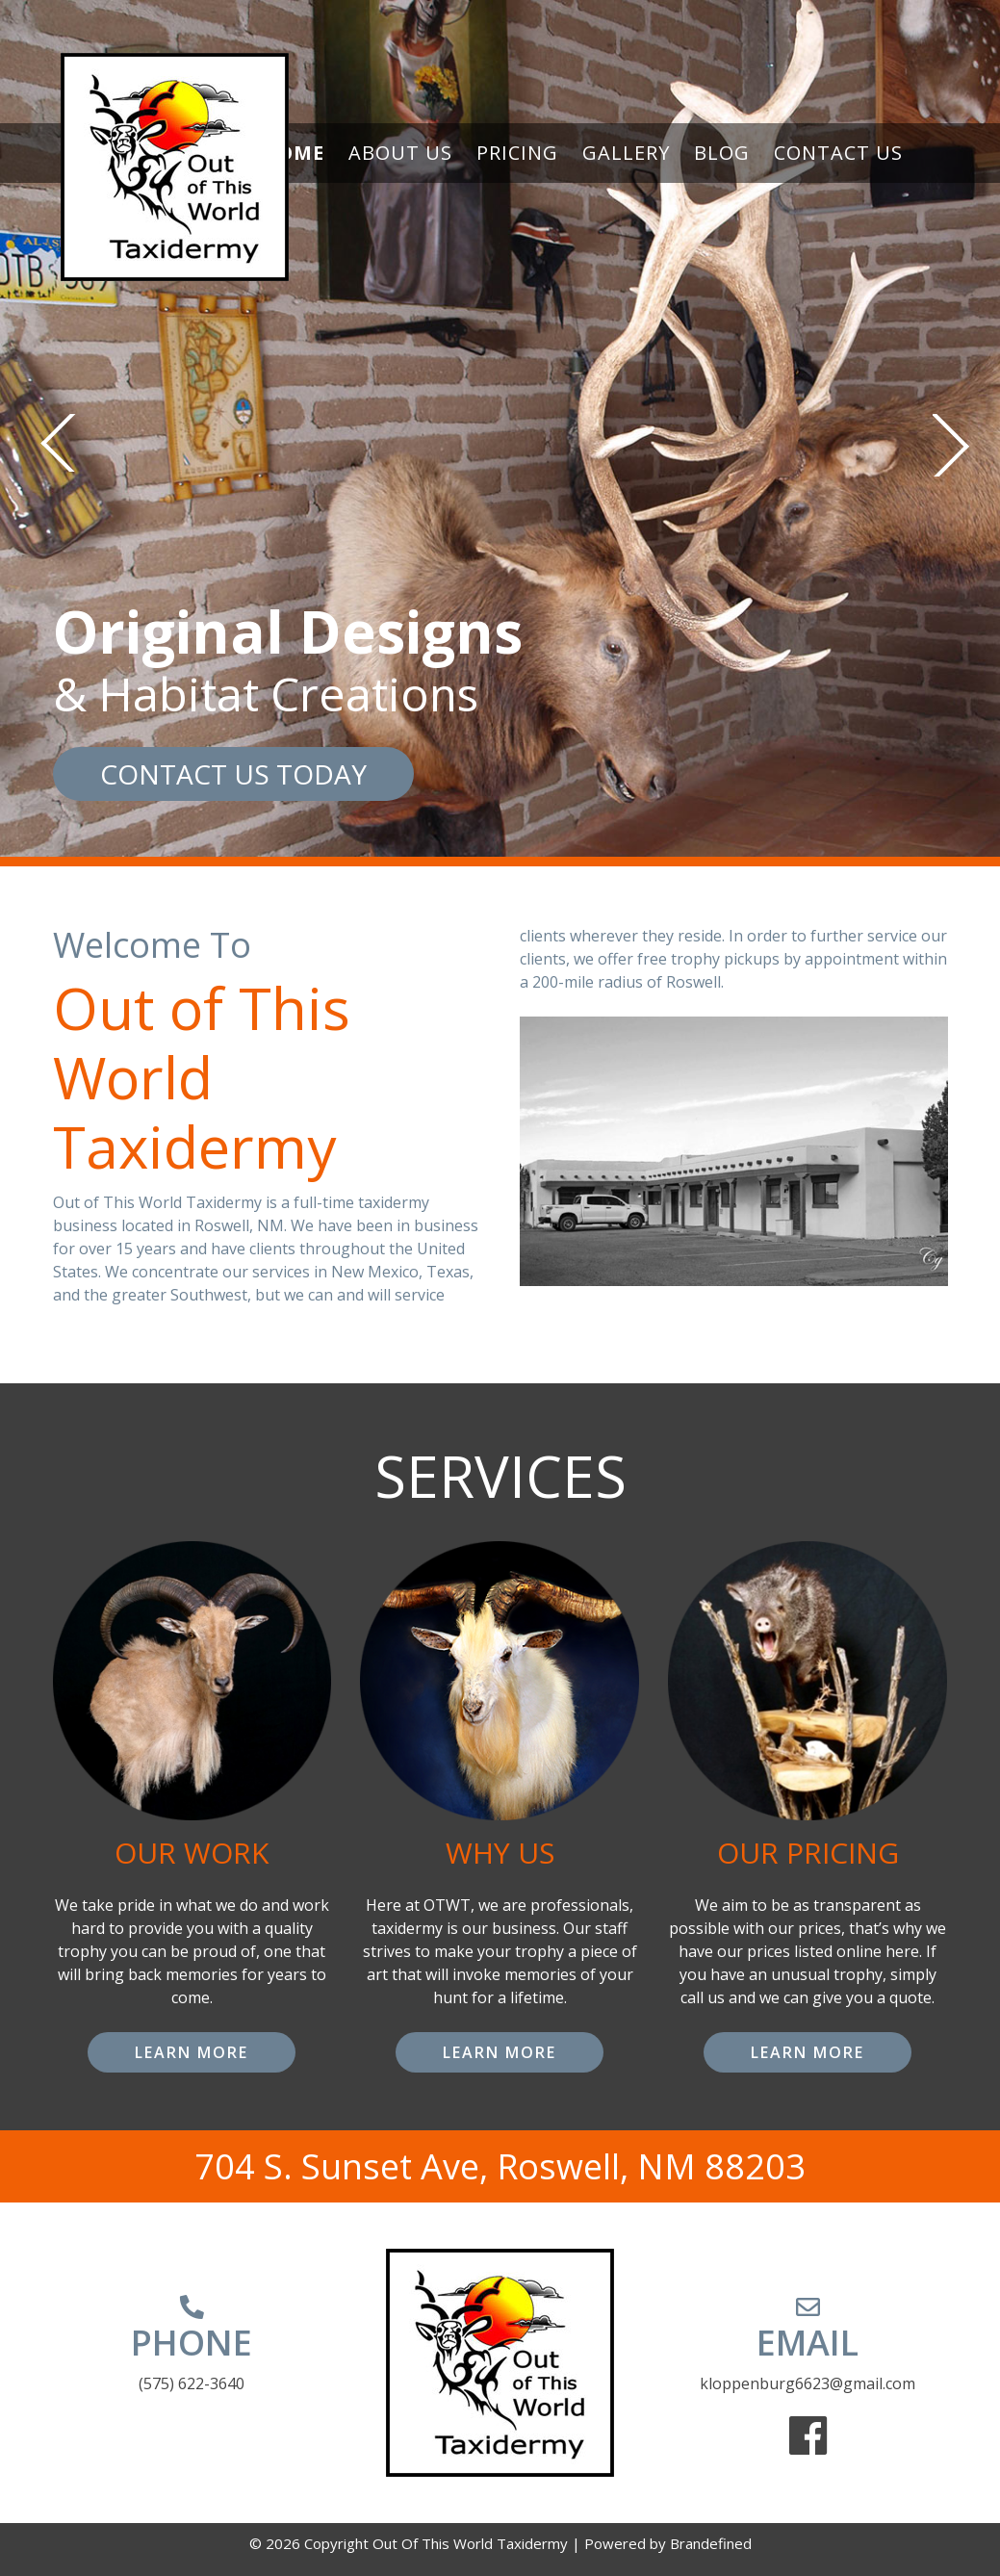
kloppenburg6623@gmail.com (807, 2383)
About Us (400, 153)
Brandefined (711, 2543)
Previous (57, 443)
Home (292, 153)
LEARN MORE (191, 2052)
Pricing (517, 153)
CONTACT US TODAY (233, 774)
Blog (722, 153)
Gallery (626, 153)
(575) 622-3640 (191, 2383)
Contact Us (838, 153)
